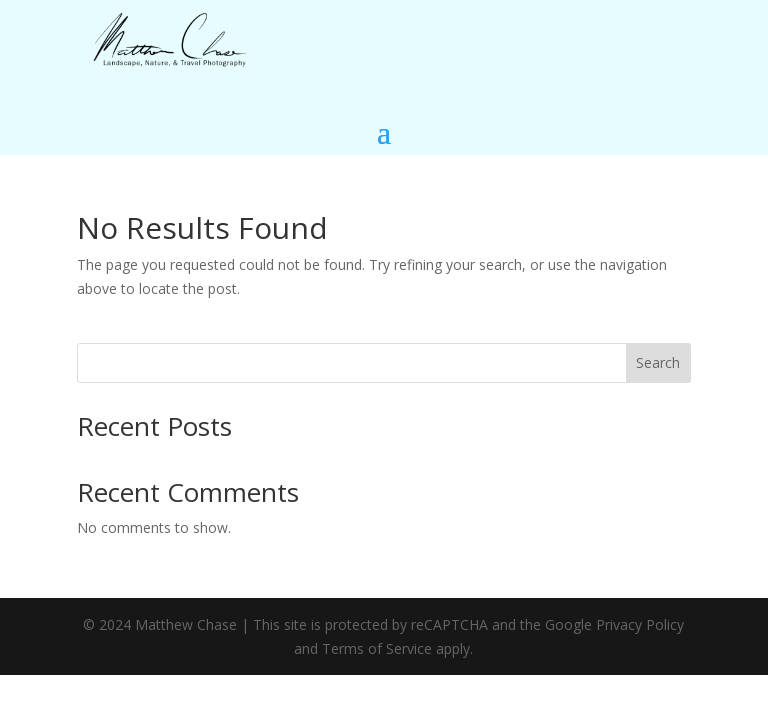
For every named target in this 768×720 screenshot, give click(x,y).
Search (658, 362)
